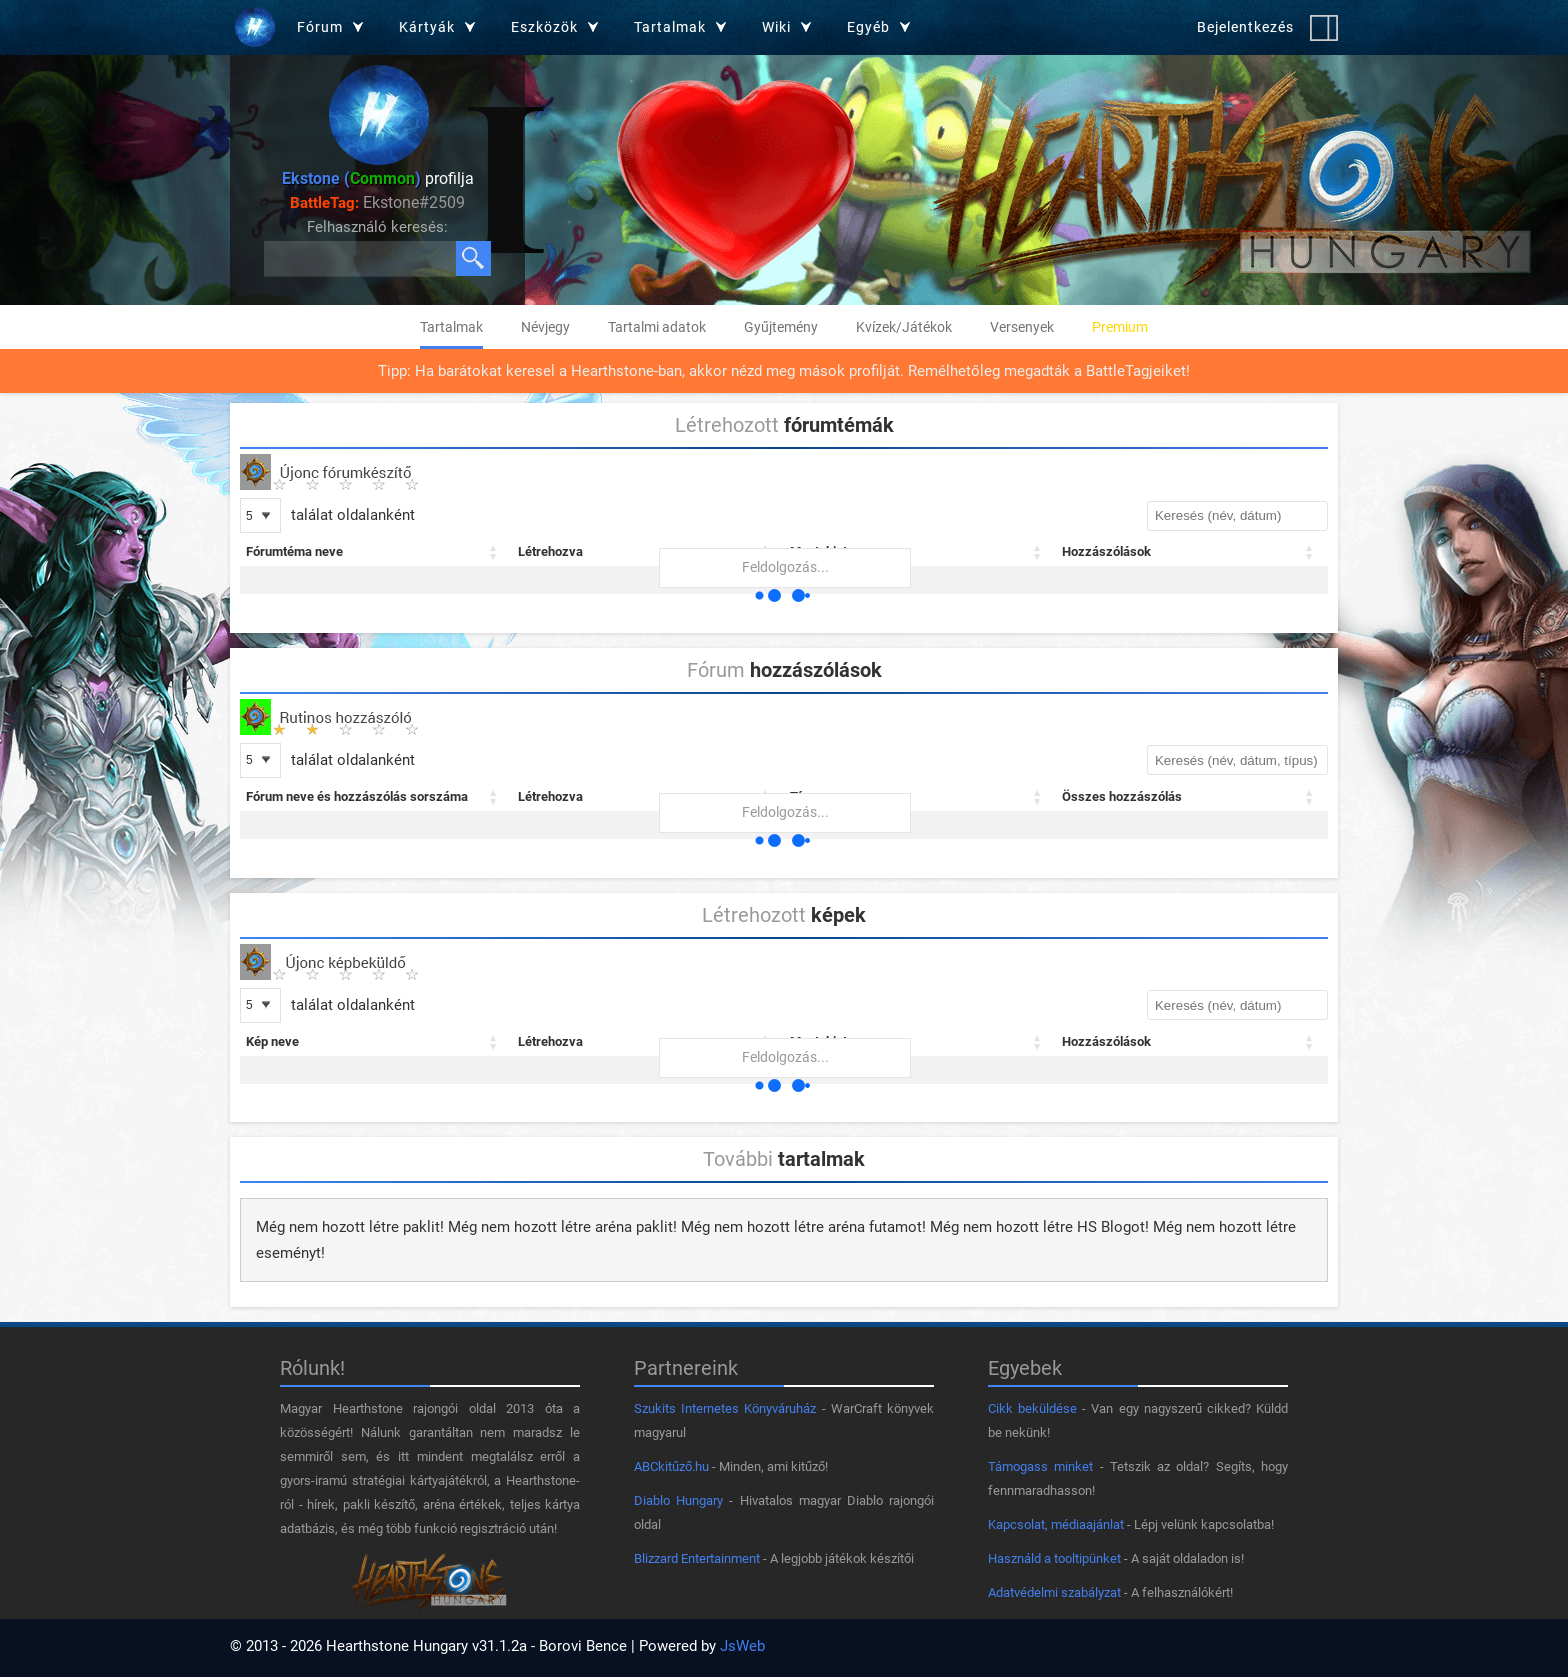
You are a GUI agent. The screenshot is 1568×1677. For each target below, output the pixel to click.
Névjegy (545, 327)
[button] (494, 552)
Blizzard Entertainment (697, 1558)
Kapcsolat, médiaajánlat (1056, 1524)
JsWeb (742, 1646)
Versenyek (1022, 327)
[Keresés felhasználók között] (360, 258)
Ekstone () (351, 178)
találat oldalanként (351, 515)
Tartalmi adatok (657, 327)
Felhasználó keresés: (377, 227)
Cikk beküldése (1032, 1408)
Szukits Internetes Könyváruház (725, 1408)
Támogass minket (1040, 1466)
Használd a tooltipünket (1054, 1558)
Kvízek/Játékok (904, 327)
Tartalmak (451, 327)
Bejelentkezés (1245, 27)
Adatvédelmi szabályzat (1054, 1592)
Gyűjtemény (781, 327)
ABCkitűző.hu (671, 1466)
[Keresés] (473, 258)
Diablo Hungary (678, 1500)
